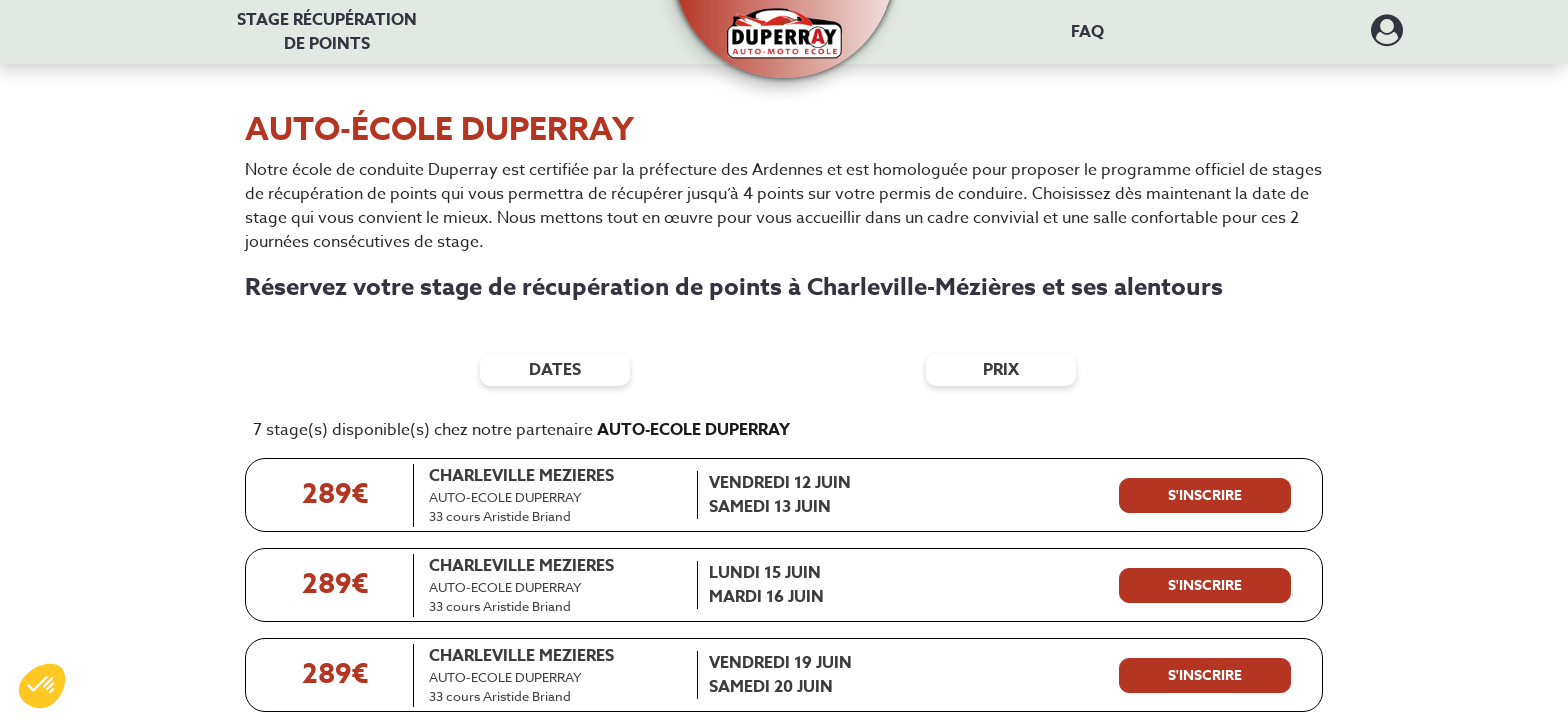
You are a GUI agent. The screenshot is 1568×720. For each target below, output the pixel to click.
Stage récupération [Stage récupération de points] (327, 32)
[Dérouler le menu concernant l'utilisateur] (1387, 37)
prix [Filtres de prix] (1001, 370)
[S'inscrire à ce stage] (1205, 496)
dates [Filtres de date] (555, 370)
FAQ (1087, 32)
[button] (784, 22)
